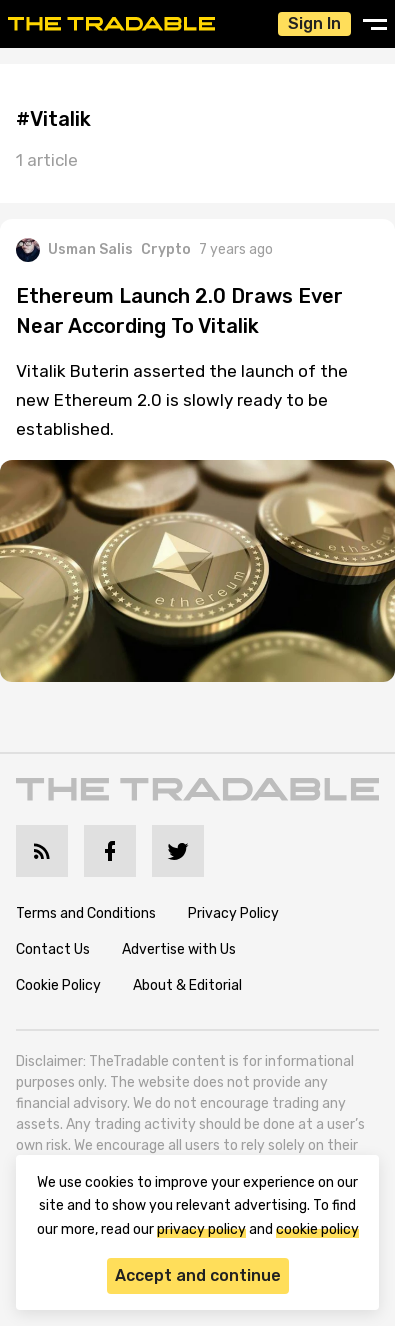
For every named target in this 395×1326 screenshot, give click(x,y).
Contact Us (53, 949)
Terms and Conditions (86, 913)
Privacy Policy (233, 913)
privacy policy (201, 1229)
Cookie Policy (58, 985)
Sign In (314, 23)
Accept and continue (198, 1275)
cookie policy (317, 1229)
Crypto (166, 249)
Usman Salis (74, 250)
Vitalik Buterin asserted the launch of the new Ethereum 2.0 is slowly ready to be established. (182, 400)
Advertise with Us (179, 949)
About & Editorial (187, 985)
